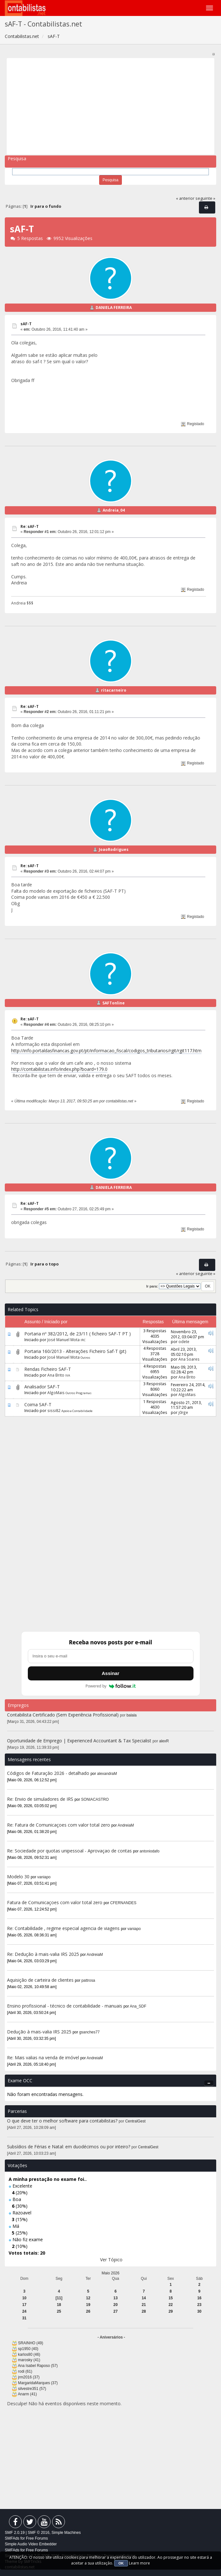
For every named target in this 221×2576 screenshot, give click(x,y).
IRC (83, 1340)
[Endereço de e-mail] (110, 1656)
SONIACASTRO (95, 1799)
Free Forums (37, 2538)
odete (183, 1341)
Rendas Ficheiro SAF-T (47, 1369)
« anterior (185, 198)
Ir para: (152, 1286)
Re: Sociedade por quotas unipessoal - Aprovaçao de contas (69, 1851)
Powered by (110, 1686)
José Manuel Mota (63, 1339)
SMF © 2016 (39, 2532)
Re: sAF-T (29, 526)
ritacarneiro (113, 690)
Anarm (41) (27, 2394)
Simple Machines (66, 2532)
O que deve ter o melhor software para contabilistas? (62, 2121)
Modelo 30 (18, 1877)
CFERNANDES (123, 1903)
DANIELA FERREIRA (114, 307)
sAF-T (26, 323)
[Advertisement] (110, 106)
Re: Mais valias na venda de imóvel (43, 2057)
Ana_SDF (138, 2006)
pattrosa (88, 1980)
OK (121, 2563)
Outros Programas (78, 1393)
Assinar (110, 1673)
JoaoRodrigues (114, 849)
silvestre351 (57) (32, 2388)
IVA (67, 1375)
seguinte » (205, 198)
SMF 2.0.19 (15, 2532)
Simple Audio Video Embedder (31, 2544)
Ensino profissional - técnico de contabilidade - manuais (64, 2006)
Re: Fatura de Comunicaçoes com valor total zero (58, 1825)
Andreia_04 (114, 510)
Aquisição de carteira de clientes (41, 1980)
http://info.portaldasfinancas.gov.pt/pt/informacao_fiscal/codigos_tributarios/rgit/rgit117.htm (106, 1051)
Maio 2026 (111, 2273)
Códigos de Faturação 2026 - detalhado (48, 1773)
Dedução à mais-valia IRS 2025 (39, 2032)
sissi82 (53, 1410)
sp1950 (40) (28, 2349)
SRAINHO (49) (30, 2343)
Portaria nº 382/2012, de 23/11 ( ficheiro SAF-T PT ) (77, 1334)
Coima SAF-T (37, 1404)
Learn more (139, 2563)
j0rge (183, 1412)
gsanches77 (89, 2032)
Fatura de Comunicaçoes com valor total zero (54, 1902)
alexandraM (107, 1773)
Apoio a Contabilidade (76, 1411)
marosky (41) (29, 2360)
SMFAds (12, 2538)
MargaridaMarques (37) (38, 2383)
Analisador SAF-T (42, 1387)
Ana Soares (189, 1359)
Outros (85, 1358)
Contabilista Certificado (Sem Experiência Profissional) (63, 1715)
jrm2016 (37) (28, 2377)
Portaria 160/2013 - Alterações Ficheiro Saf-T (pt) (75, 1351)
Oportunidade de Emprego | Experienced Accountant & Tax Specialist (79, 1741)
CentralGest (135, 2121)
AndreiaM (126, 1825)
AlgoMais (56, 1392)
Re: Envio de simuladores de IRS (41, 1799)
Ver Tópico (111, 2260)
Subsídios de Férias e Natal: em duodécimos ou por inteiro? (68, 2147)
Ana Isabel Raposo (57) (38, 2365)
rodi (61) (25, 2371)
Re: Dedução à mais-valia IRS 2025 (43, 1954)
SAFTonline (113, 1003)
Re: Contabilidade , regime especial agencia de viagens (63, 1928)
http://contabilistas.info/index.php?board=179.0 (59, 1069)
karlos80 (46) (29, 2354)
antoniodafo (150, 1851)
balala (132, 1715)
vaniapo (44, 1877)
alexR (164, 1741)
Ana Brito (55, 1375)
